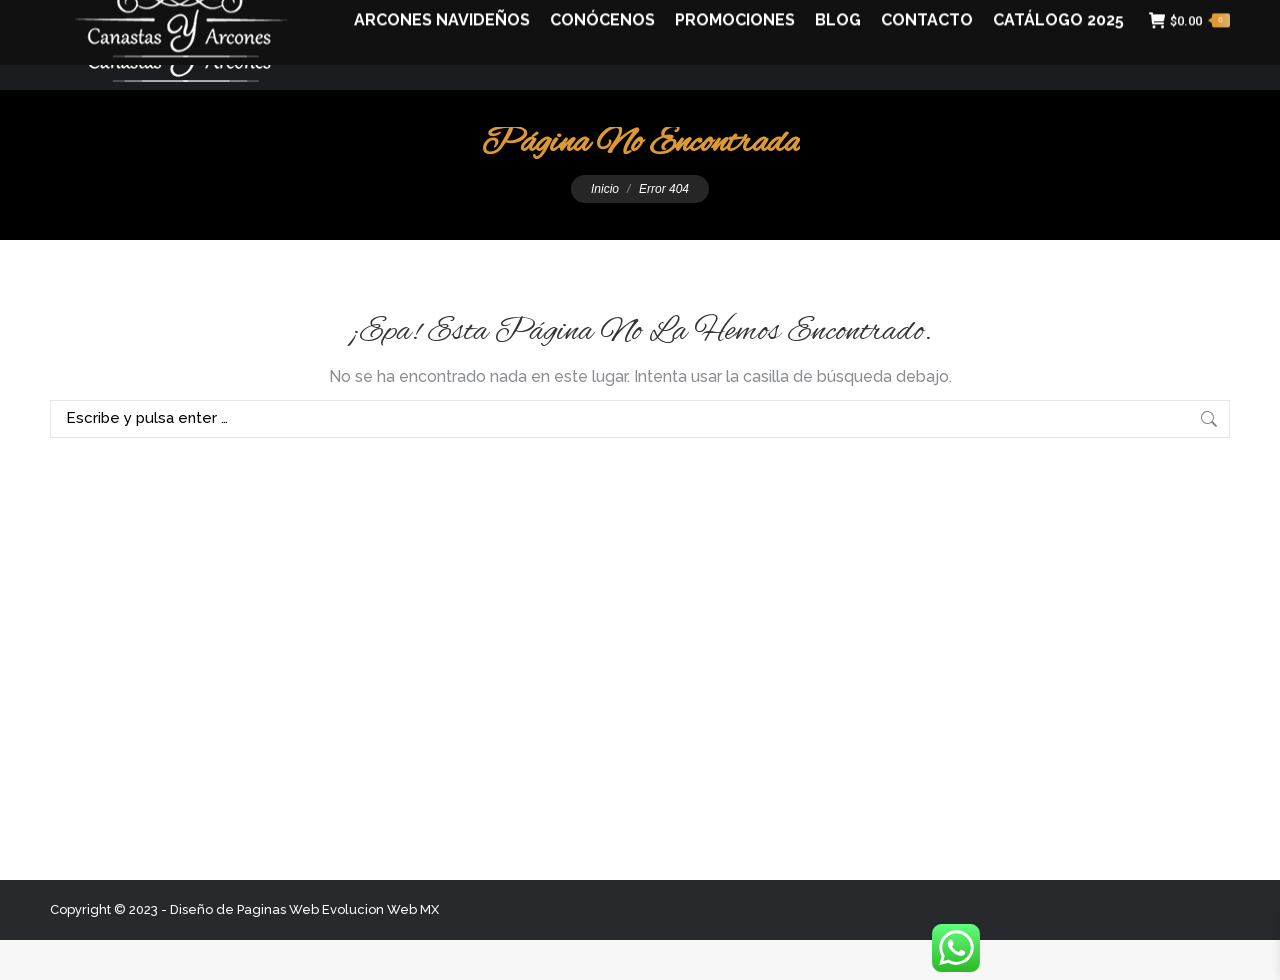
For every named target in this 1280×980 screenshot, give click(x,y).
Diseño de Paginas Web (244, 949)
